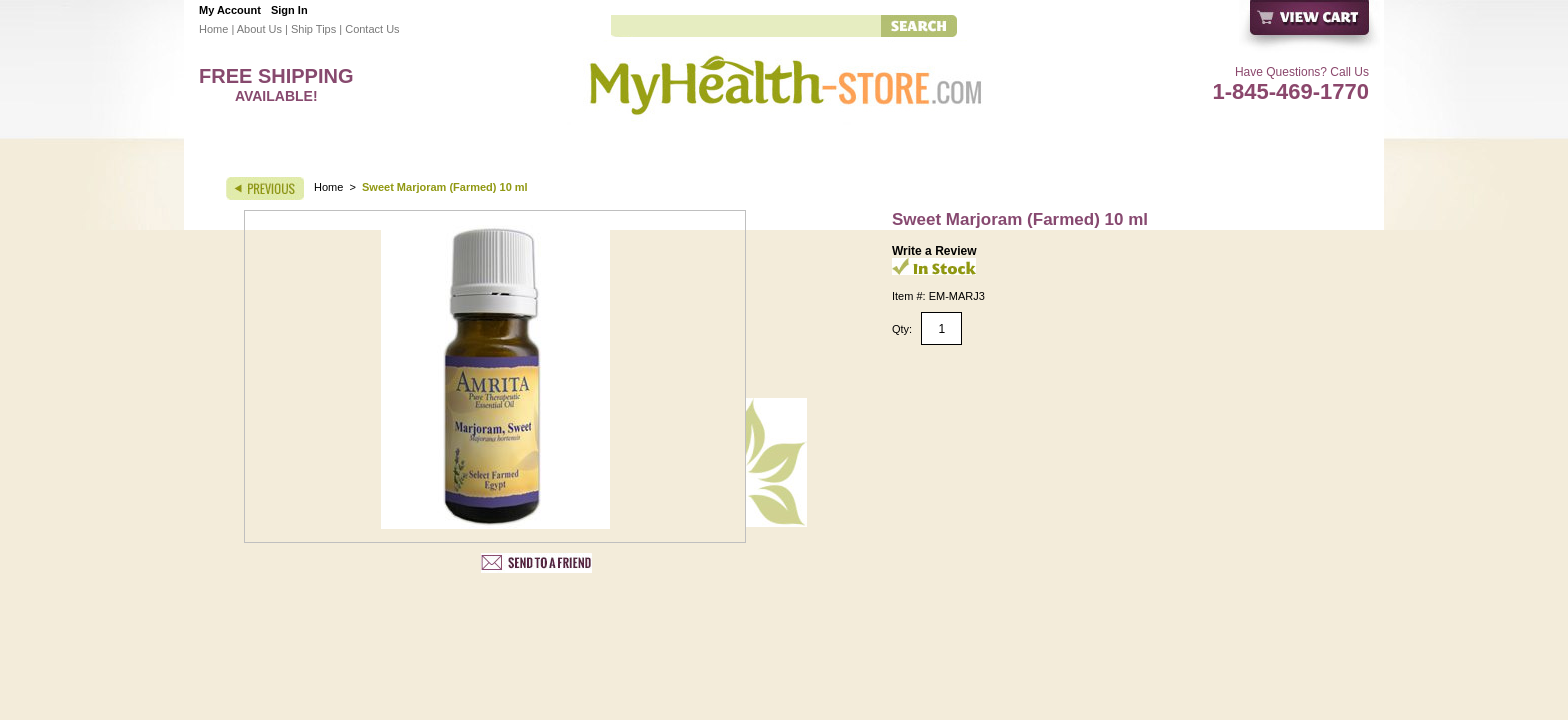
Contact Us (372, 29)
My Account (230, 10)
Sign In (289, 10)
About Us (259, 29)
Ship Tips (313, 29)
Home (213, 29)
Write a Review (934, 251)
